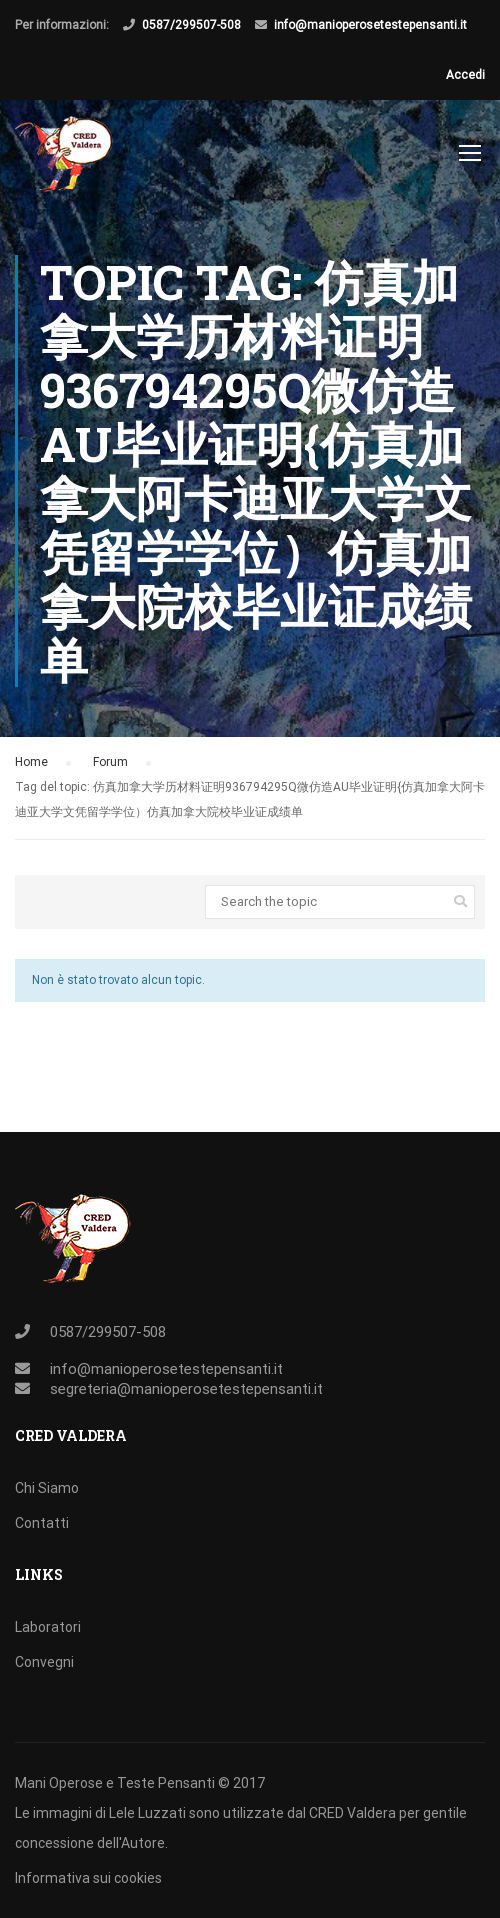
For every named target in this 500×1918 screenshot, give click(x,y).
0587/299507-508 (191, 25)
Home (31, 762)
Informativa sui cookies (88, 1878)
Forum (110, 762)
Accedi (465, 75)
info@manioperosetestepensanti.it (370, 25)
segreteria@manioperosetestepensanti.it (186, 1389)
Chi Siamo (47, 1488)
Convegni (44, 1662)
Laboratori (48, 1627)
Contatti (42, 1523)
